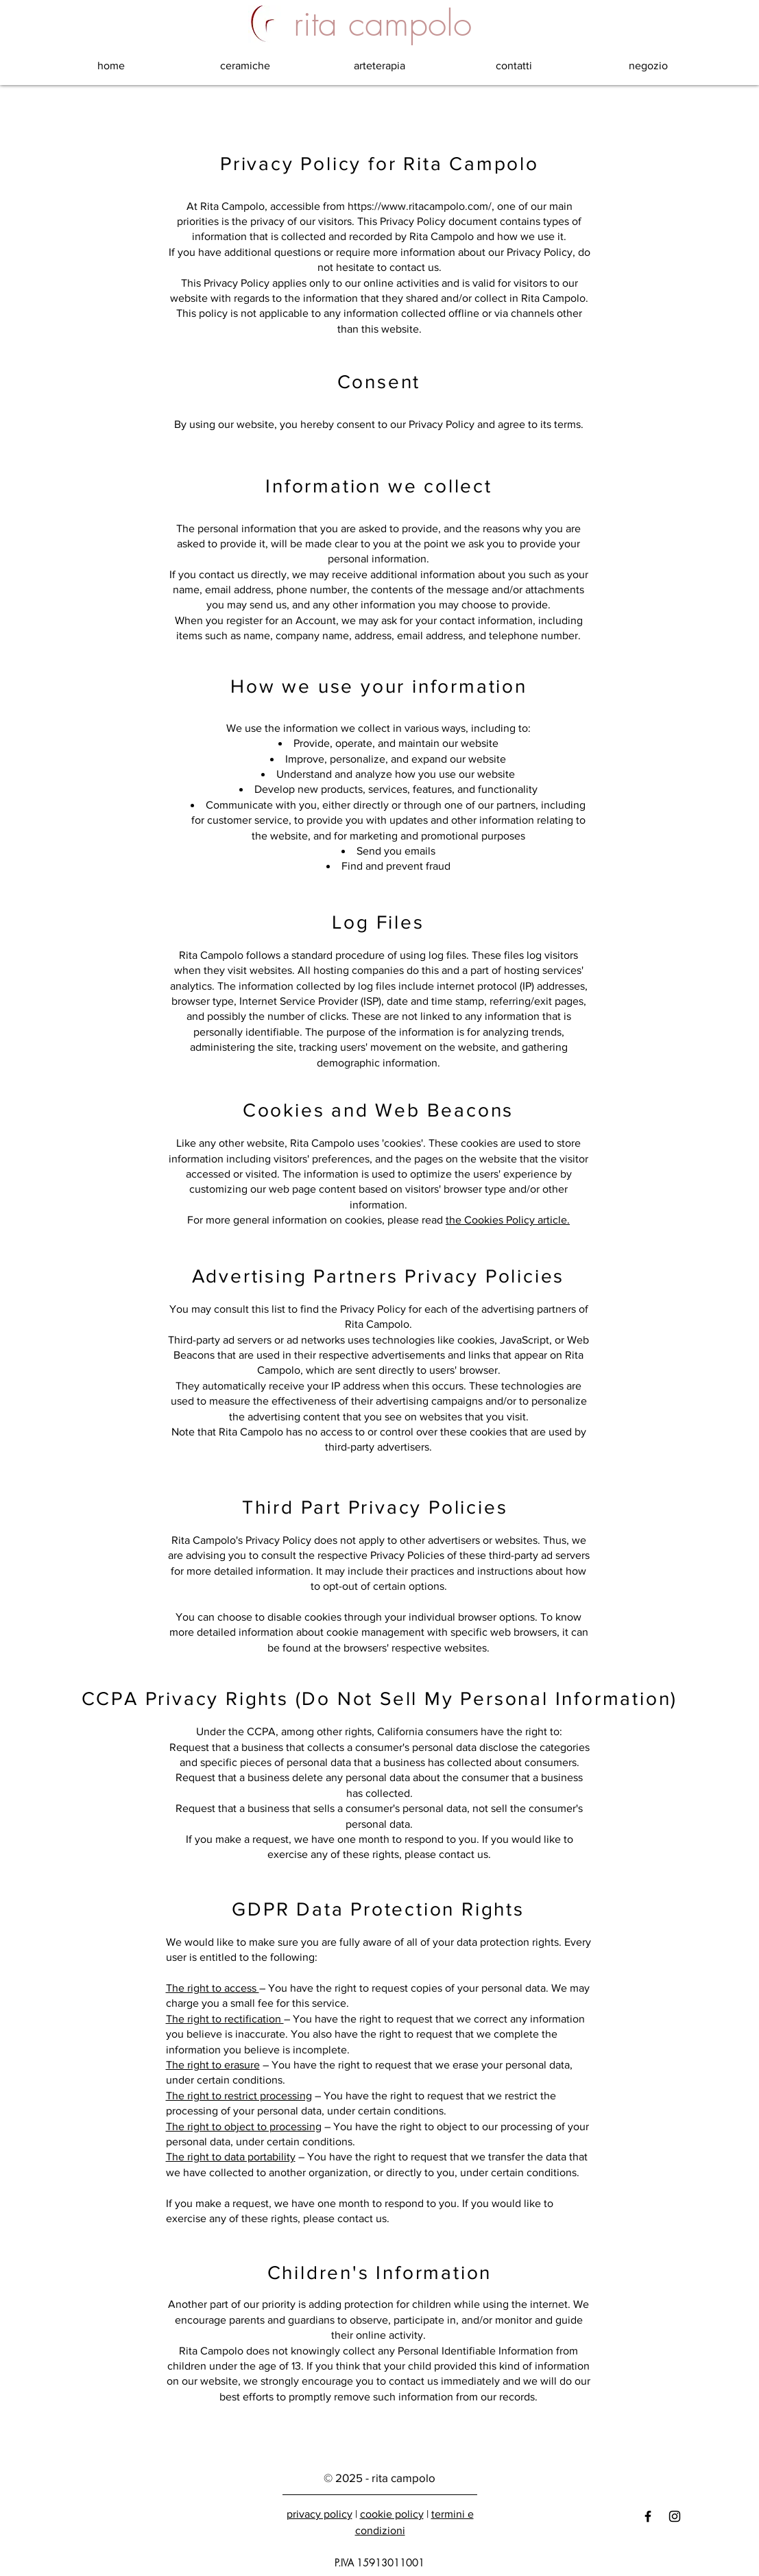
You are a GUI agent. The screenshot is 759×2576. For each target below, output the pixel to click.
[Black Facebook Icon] (647, 2516)
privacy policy (319, 2514)
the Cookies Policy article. (508, 1220)
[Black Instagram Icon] (674, 2516)
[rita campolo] (383, 24)
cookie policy (392, 2514)
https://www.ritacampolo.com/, (421, 206)
